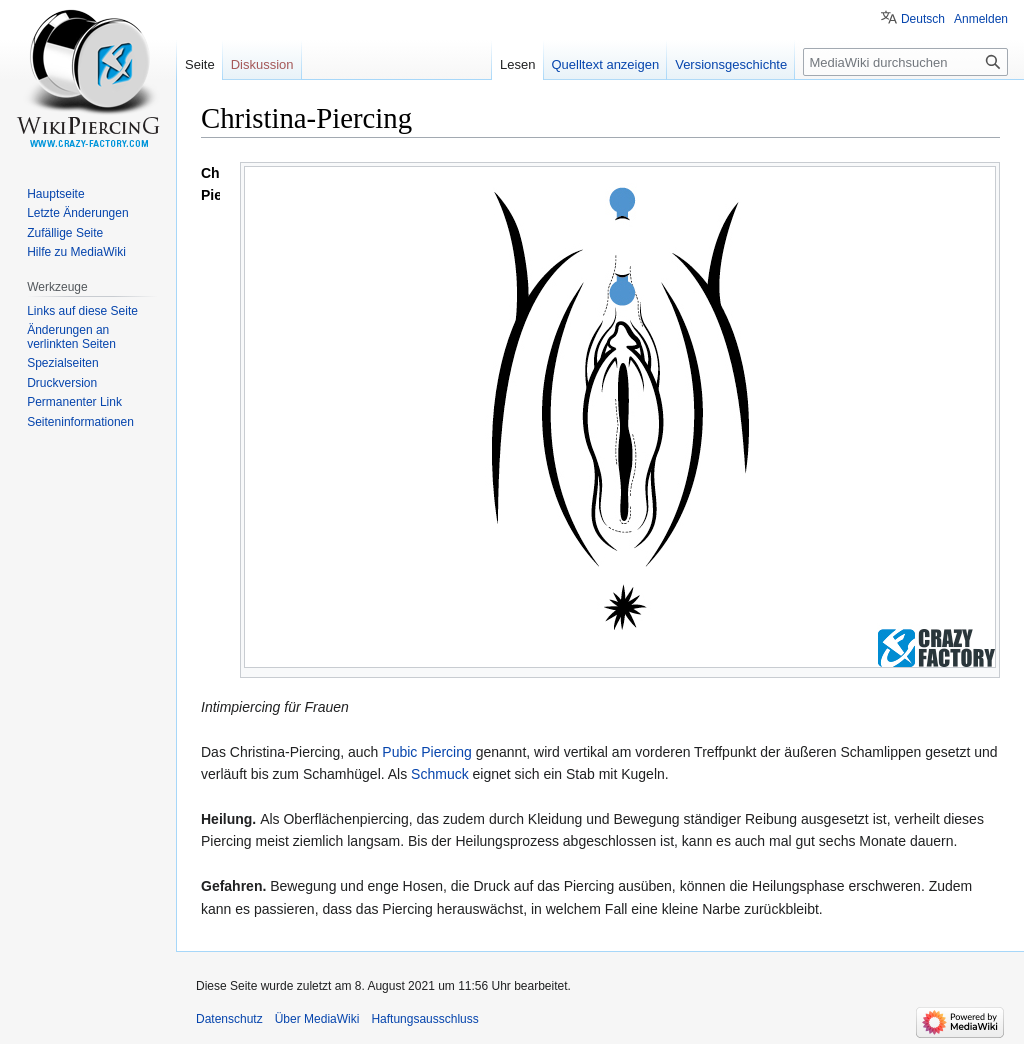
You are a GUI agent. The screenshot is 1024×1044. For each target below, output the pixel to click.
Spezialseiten (62, 363)
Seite (200, 64)
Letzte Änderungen (77, 213)
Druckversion (62, 383)
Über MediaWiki (317, 1019)
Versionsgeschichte (731, 64)
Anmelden (981, 19)
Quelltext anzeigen (606, 64)
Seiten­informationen (80, 422)
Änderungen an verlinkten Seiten (71, 337)
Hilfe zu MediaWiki (76, 252)
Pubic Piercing (427, 752)
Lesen (517, 64)
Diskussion (262, 64)
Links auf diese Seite (82, 311)
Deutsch (923, 19)
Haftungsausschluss (424, 1019)
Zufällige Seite (65, 233)
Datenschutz (229, 1019)
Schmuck (440, 774)
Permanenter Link (74, 402)
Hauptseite (55, 194)
